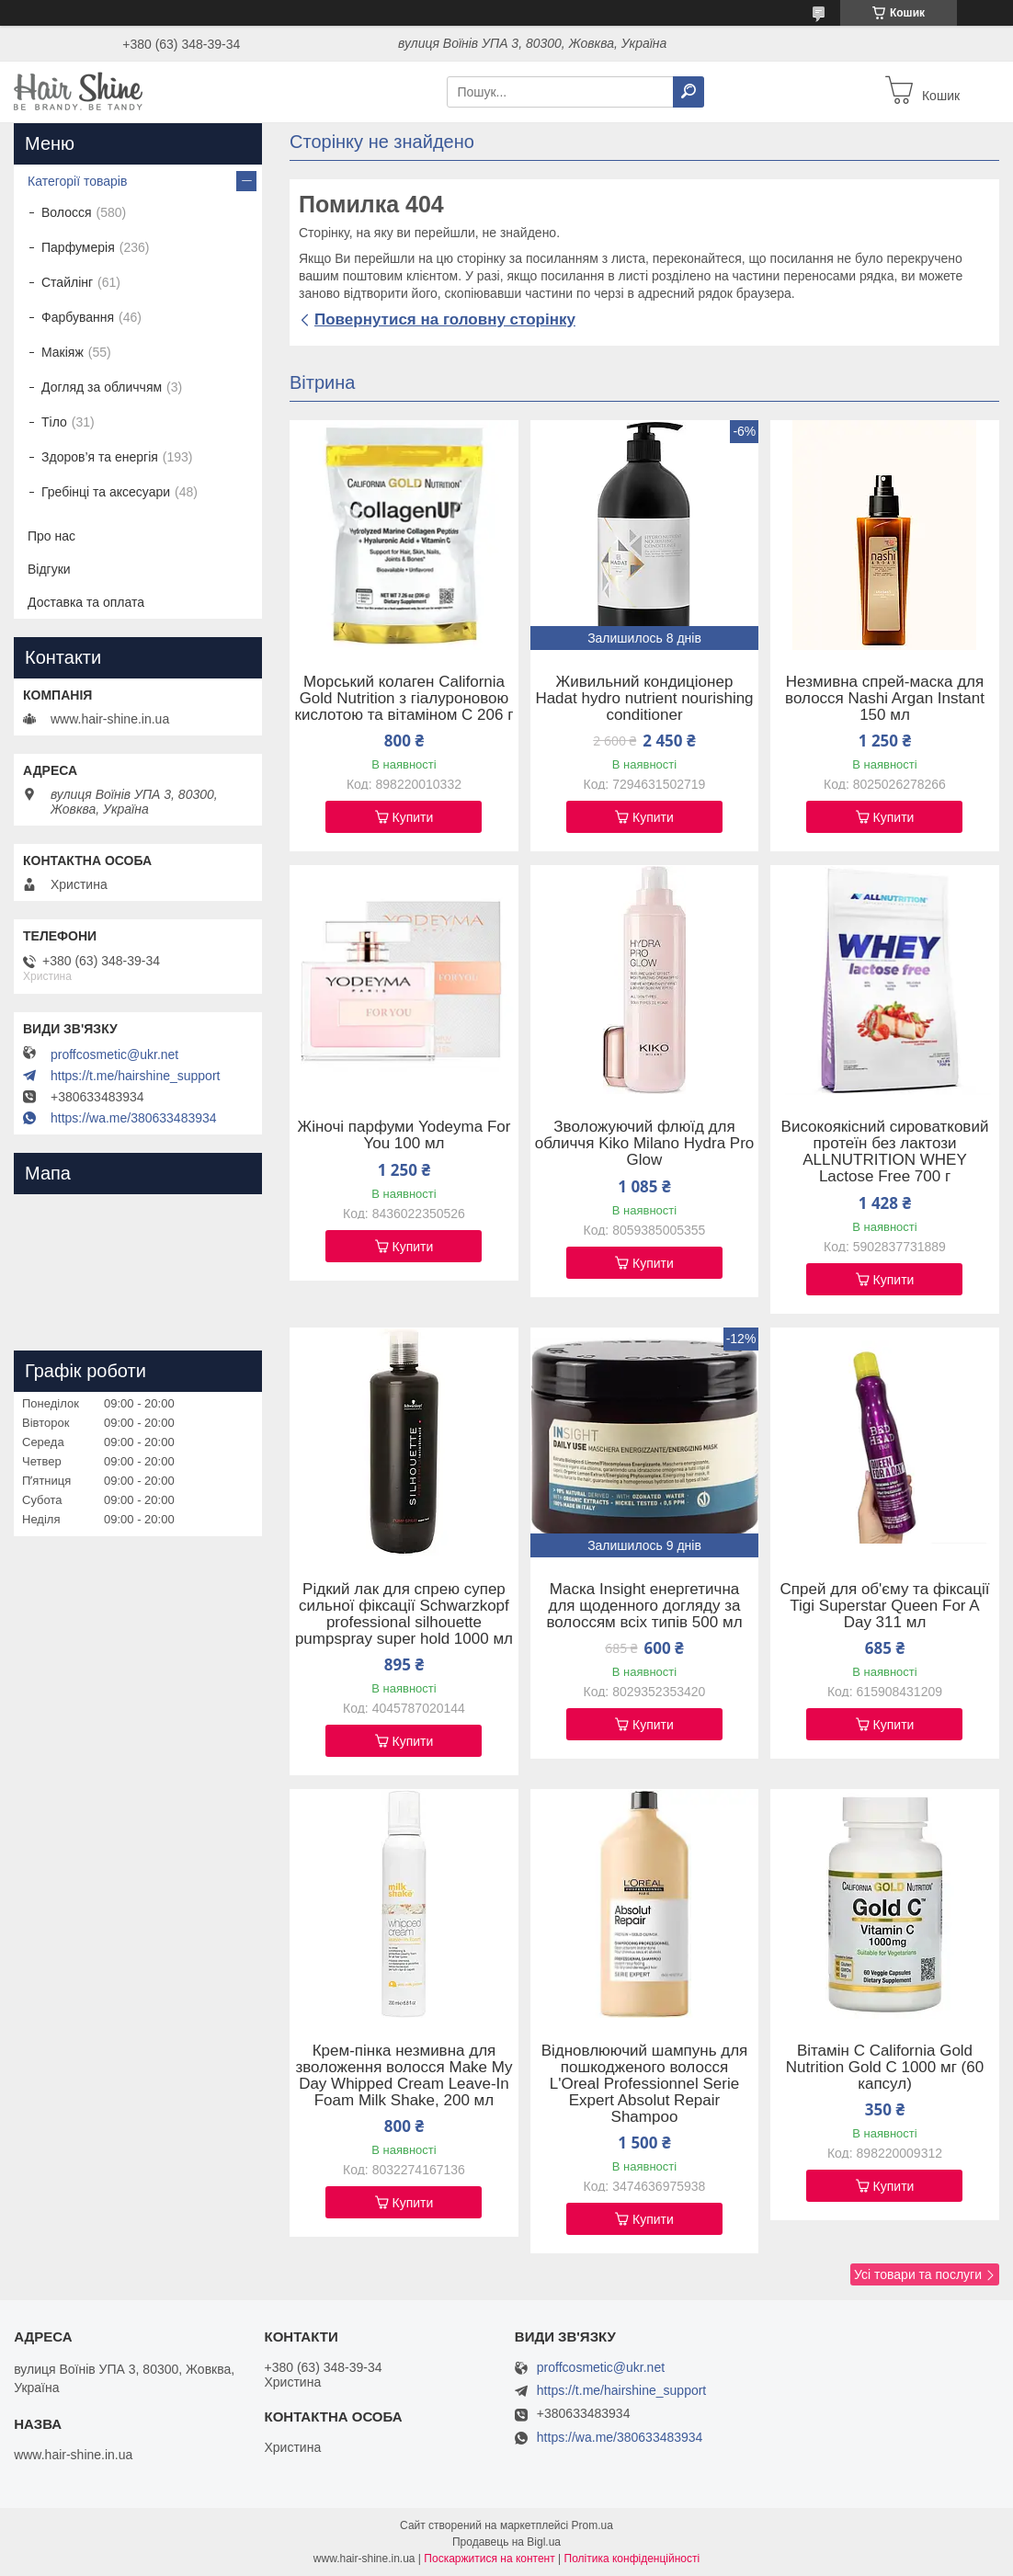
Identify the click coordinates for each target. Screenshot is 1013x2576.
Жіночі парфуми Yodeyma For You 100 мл (404, 1135)
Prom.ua (592, 2525)
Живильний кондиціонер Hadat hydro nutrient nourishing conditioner (644, 699)
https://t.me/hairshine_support (135, 1075)
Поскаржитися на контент (489, 2558)
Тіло (54, 422)
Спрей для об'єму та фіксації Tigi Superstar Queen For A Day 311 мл (885, 1606)
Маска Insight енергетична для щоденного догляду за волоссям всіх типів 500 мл (644, 1606)
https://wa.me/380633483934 (134, 1118)
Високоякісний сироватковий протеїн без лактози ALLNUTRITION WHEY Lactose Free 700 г (885, 1152)
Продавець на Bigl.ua (506, 2542)
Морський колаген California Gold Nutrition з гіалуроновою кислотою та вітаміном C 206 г (404, 699)
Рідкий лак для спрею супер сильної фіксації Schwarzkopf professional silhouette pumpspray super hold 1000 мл (404, 1614)
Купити (413, 817)
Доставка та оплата (86, 602)
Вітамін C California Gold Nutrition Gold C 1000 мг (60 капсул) (885, 2067)
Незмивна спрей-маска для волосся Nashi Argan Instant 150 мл (885, 699)
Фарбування (77, 317)
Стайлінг (67, 282)
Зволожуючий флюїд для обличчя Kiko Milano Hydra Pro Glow (645, 1143)
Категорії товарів (77, 181)
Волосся (66, 212)
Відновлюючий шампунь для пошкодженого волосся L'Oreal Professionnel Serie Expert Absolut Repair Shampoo (644, 2084)
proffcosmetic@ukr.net (114, 1054)
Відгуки (49, 569)
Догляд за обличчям (101, 387)
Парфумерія (78, 247)
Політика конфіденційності (632, 2558)
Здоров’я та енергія (99, 457)
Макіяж (62, 352)
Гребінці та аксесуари (105, 491)
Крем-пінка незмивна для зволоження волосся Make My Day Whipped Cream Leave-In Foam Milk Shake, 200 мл (403, 2076)
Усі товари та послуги (918, 2274)
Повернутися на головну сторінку (444, 319)
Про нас (51, 536)
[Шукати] (688, 92)
